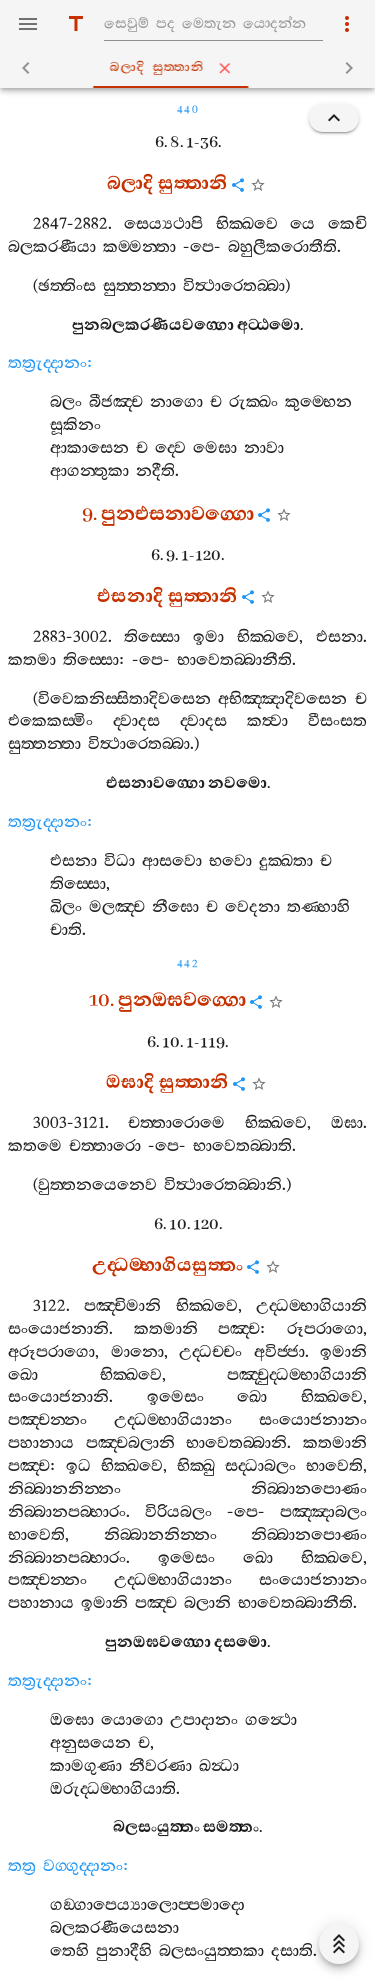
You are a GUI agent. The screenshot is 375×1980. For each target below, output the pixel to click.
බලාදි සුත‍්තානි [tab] (191, 68)
